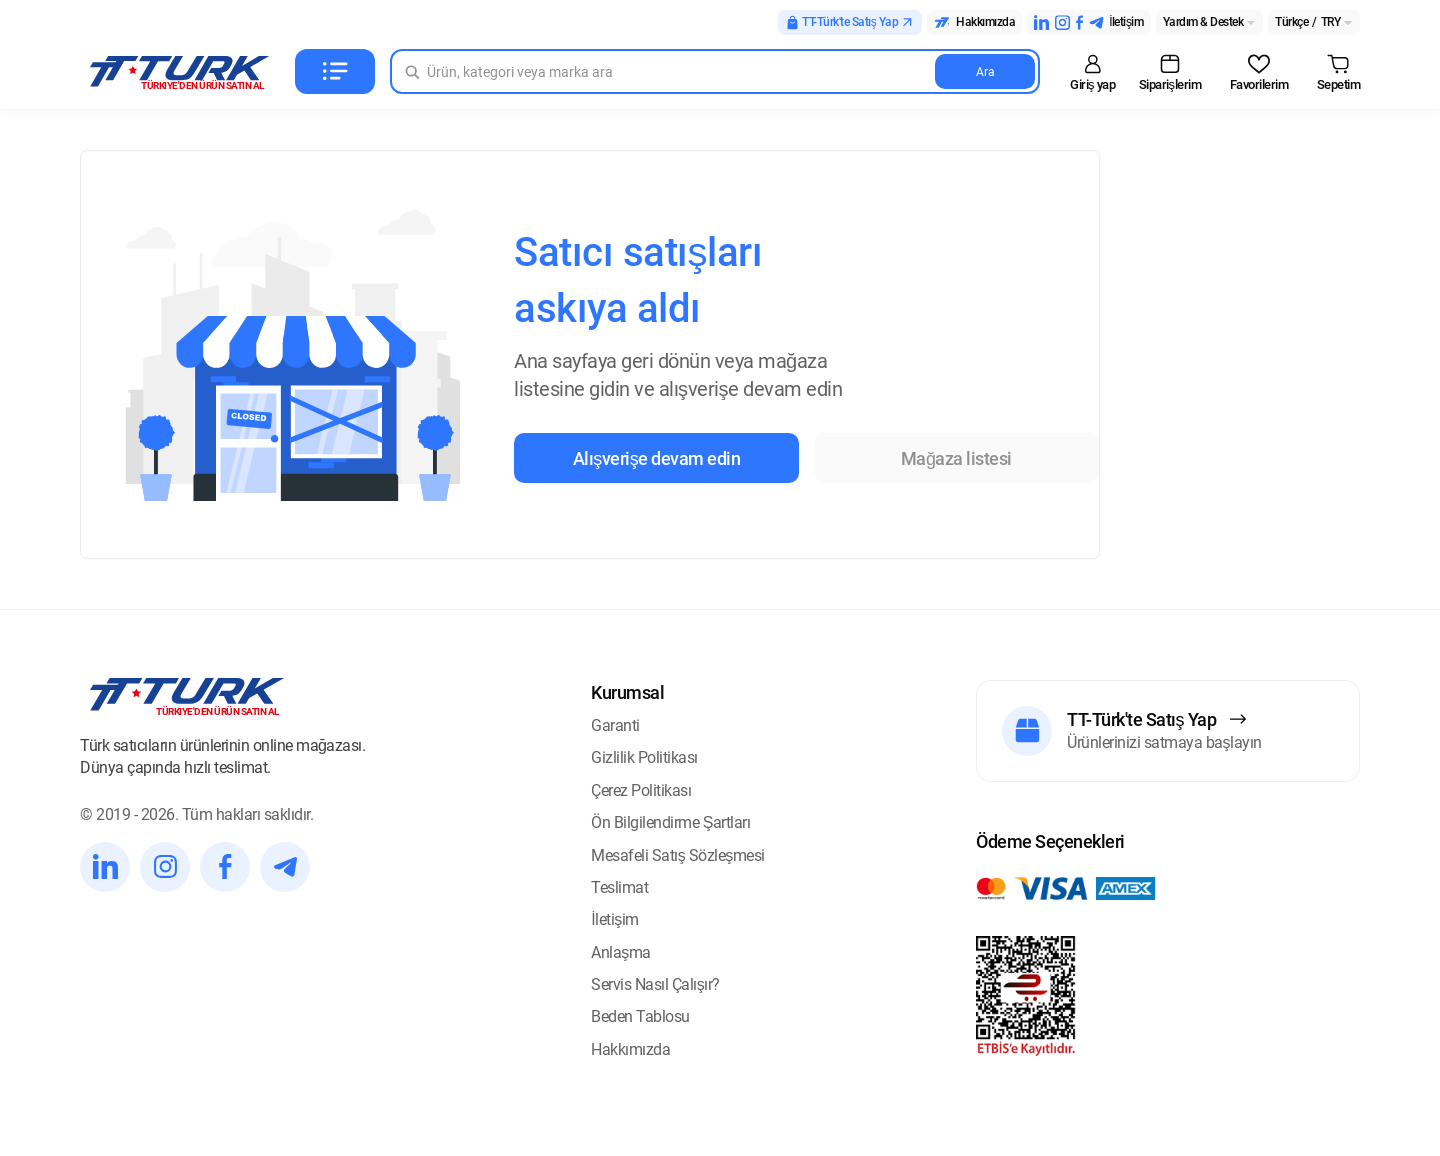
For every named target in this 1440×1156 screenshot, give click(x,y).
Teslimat (619, 887)
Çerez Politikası (641, 790)
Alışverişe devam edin (657, 458)
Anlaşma (621, 952)
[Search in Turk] (715, 71)
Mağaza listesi (956, 458)
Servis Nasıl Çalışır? (655, 984)
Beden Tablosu (640, 1016)
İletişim (614, 919)
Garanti (615, 725)
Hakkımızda (630, 1049)
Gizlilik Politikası (644, 757)
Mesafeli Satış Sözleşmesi (678, 855)
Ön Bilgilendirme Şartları (670, 822)
